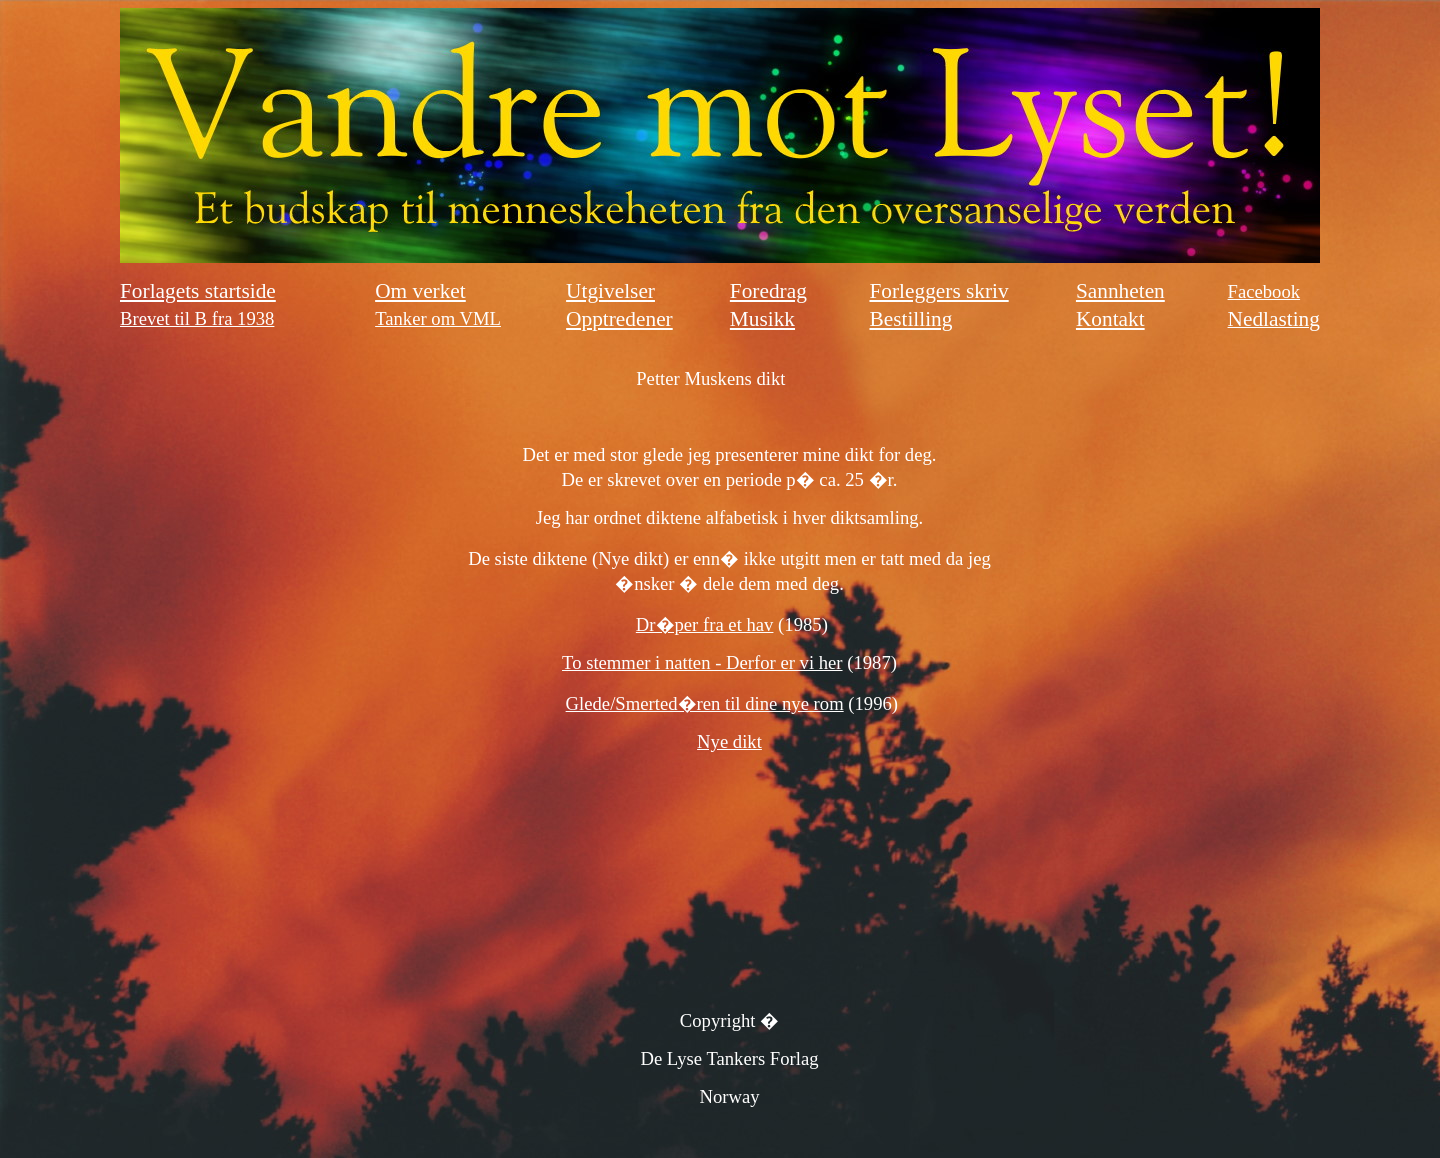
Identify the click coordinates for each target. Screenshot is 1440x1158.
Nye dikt (729, 741)
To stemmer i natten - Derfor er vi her (702, 662)
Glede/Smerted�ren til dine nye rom (705, 703)
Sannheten (1120, 291)
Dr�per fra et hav (705, 624)
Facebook (1264, 291)
